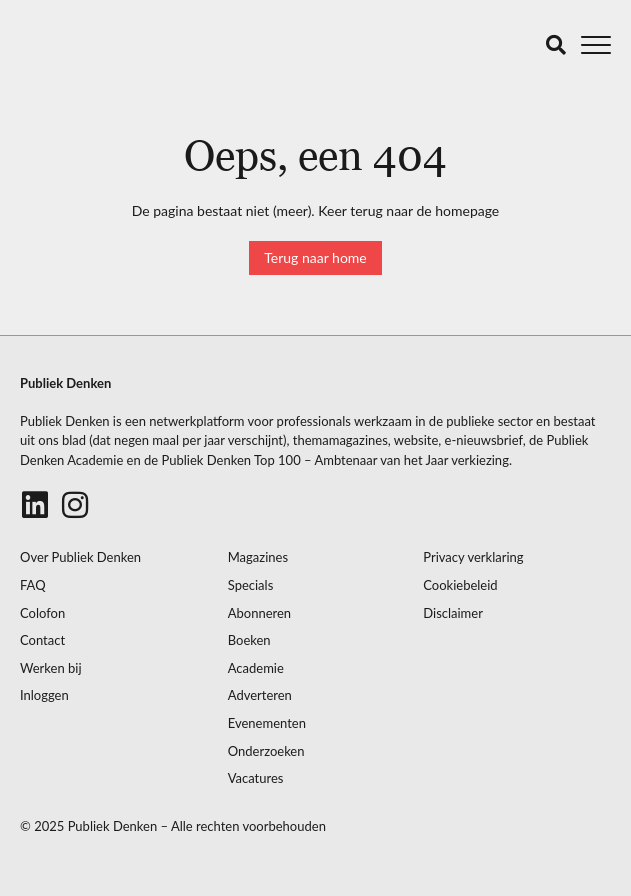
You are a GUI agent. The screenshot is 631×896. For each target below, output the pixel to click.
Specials (251, 585)
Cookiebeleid (460, 585)
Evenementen (267, 723)
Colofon (42, 613)
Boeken (249, 640)
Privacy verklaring (473, 557)
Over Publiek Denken (80, 557)
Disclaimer (453, 613)
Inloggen (44, 695)
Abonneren (259, 613)
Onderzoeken (266, 751)
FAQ (33, 585)
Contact (42, 640)
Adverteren (260, 695)
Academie (256, 668)
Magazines (258, 557)
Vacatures (256, 778)
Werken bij (51, 668)
